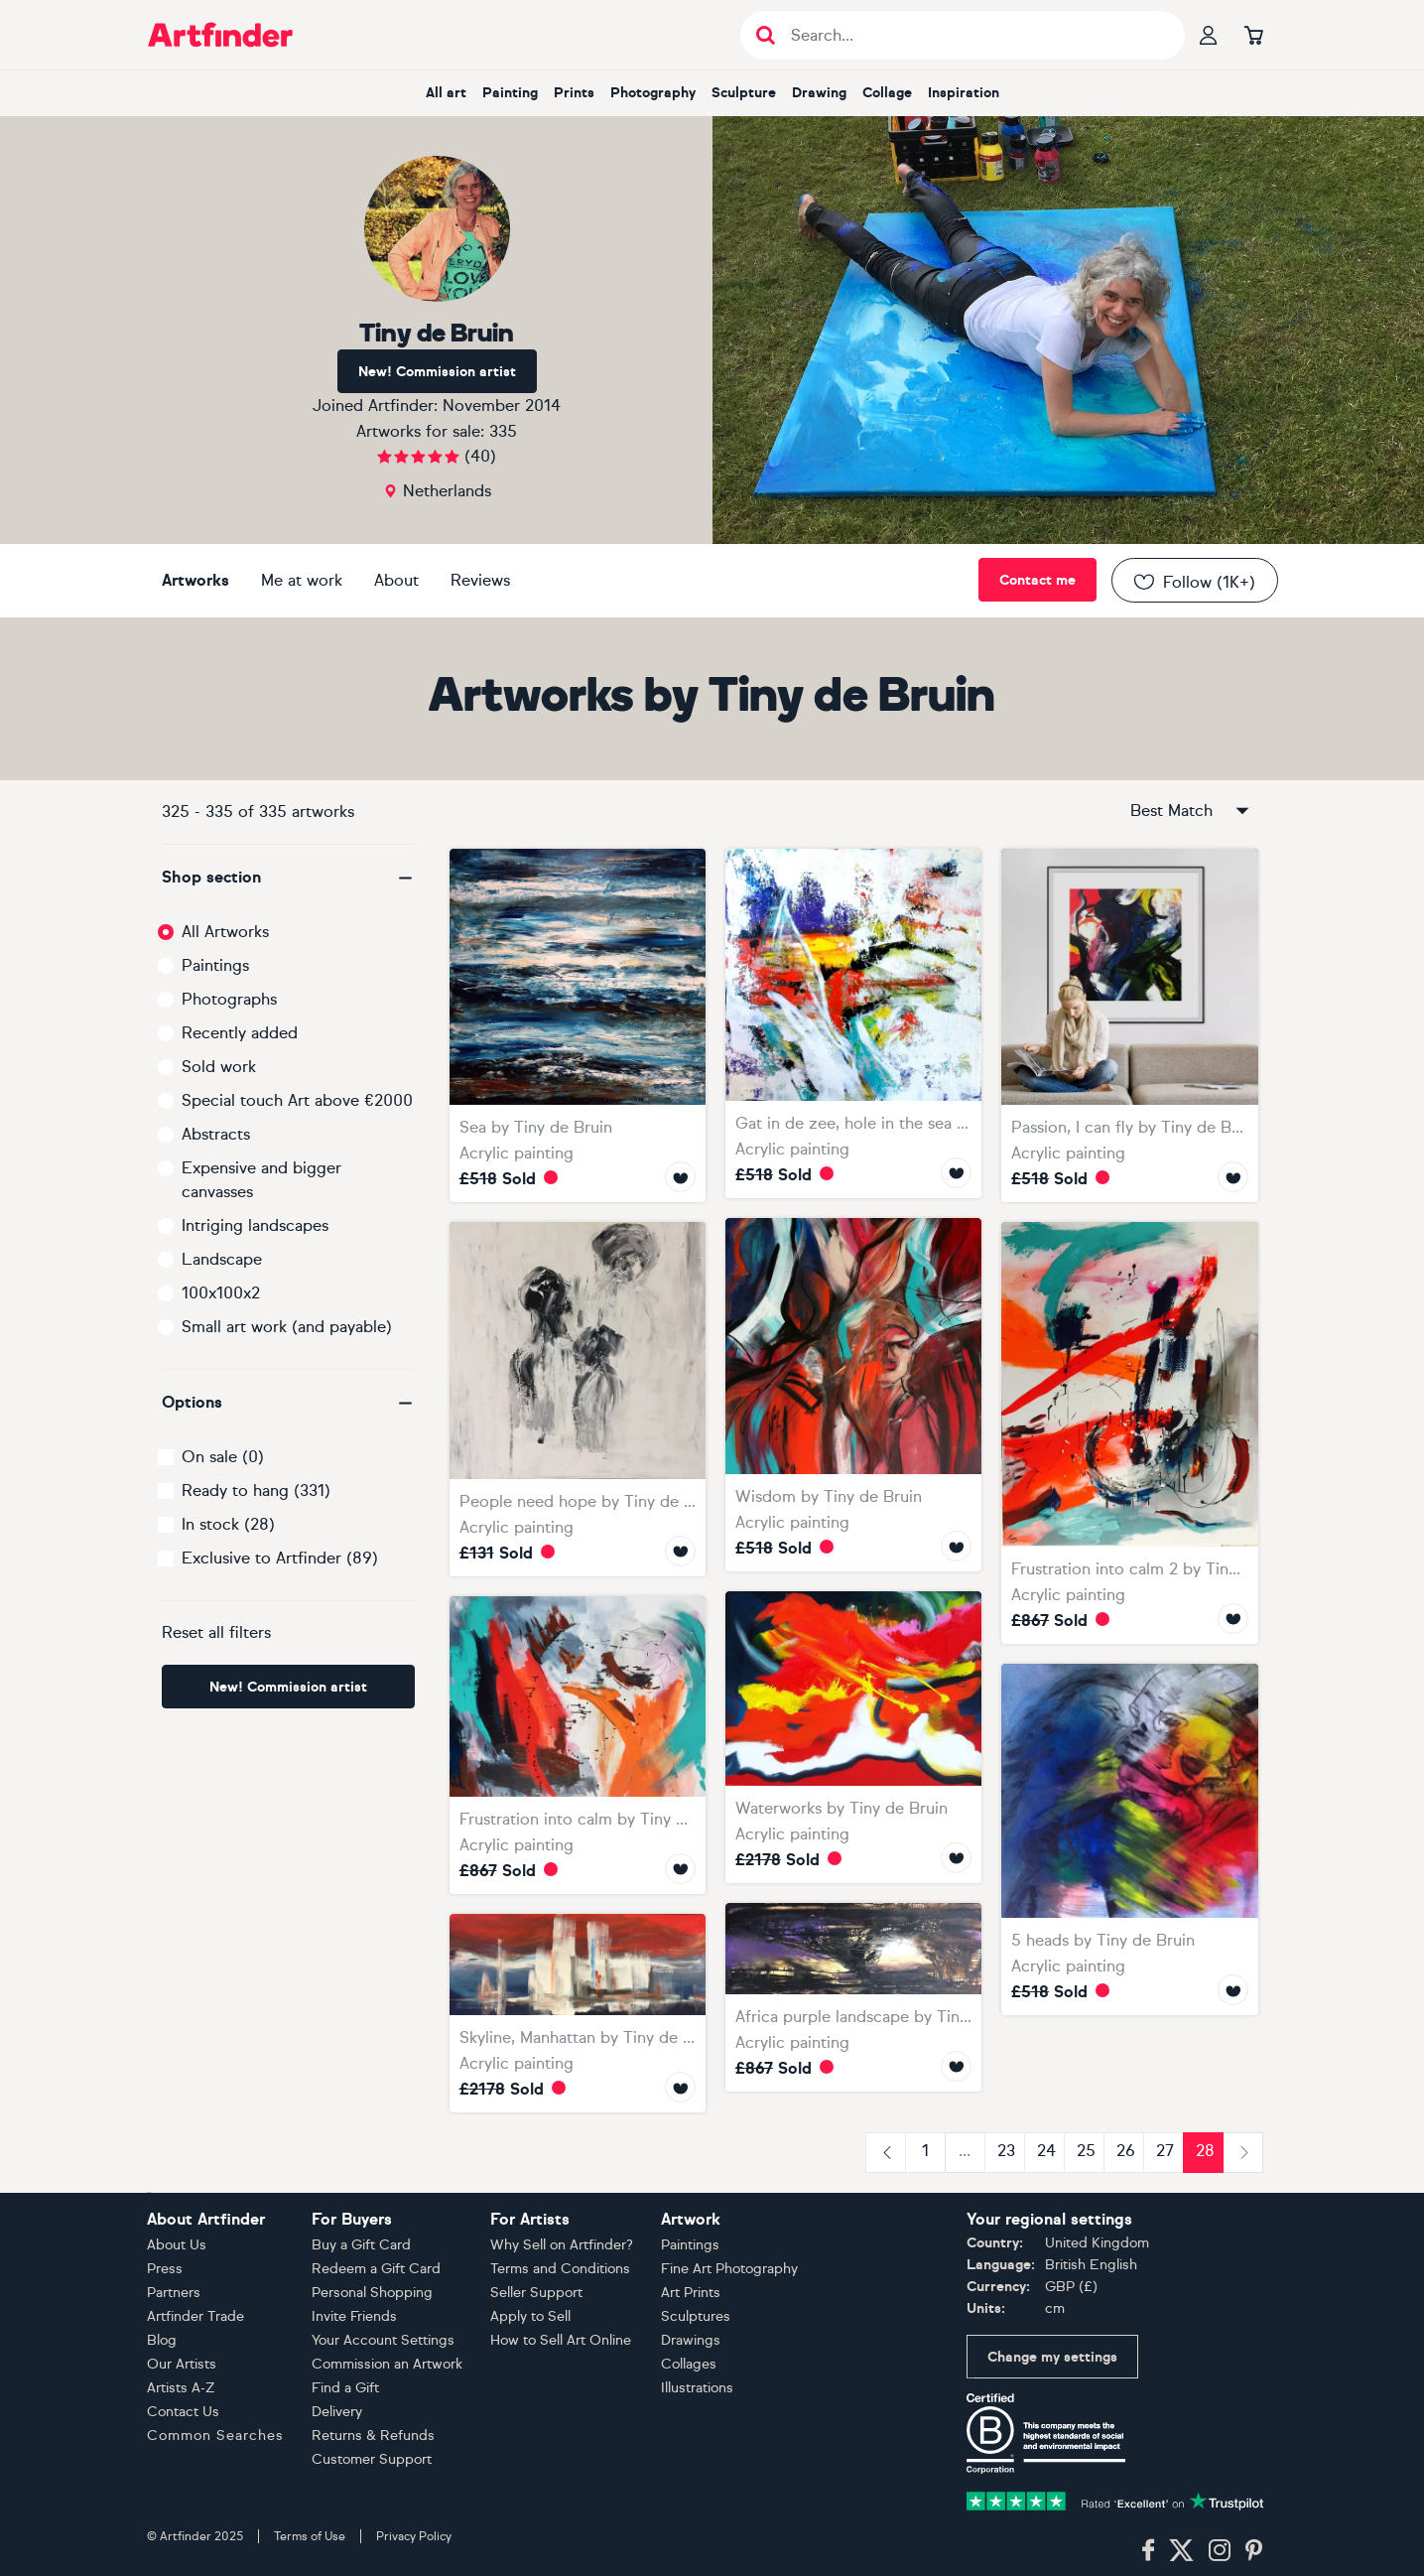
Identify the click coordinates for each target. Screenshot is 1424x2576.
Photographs (229, 999)
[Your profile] (1208, 34)
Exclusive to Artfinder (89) (280, 1558)
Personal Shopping (372, 2292)
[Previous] (885, 2152)
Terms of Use (309, 2536)
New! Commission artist (437, 371)
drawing (819, 92)
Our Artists (181, 2364)
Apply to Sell (530, 2316)
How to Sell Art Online (560, 2340)
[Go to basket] (1254, 34)
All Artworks (225, 931)
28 (1205, 2150)
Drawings (690, 2340)
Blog (162, 2340)
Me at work (301, 580)
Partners (173, 2292)
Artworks (195, 580)
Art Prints (690, 2292)
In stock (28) (228, 1524)
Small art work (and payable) (287, 1326)
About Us (176, 2245)
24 (1046, 2150)
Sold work (219, 1066)
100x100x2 (221, 1293)
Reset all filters (216, 1632)
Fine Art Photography (729, 2268)
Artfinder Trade (195, 2316)
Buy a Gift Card (361, 2245)
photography (653, 92)
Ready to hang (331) (256, 1490)
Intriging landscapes (255, 1225)
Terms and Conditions (560, 2268)
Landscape (222, 1259)
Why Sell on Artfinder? (561, 2245)
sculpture (744, 92)
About (396, 580)
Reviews (480, 580)
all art (446, 92)
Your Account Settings (383, 2340)
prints (574, 92)
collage (887, 92)
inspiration (963, 92)
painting (510, 92)
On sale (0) (223, 1456)
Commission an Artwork (387, 2364)
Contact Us (183, 2411)
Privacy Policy (414, 2536)
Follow (1193, 582)
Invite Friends (354, 2316)
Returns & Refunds (373, 2435)
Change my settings (1052, 2357)
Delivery (337, 2411)
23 (1006, 2150)
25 (1086, 2150)
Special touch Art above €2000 (297, 1100)
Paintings (215, 965)
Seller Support (536, 2292)
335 (503, 431)
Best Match (1190, 811)
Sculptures (695, 2316)
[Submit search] (765, 35)
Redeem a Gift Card (376, 2268)
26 (1125, 2150)
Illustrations (697, 2387)
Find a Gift (345, 2387)
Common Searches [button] (215, 2435)
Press (165, 2268)
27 (1165, 2150)
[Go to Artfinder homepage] (220, 35)
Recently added (240, 1032)
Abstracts (216, 1134)
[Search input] (973, 35)
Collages (688, 2364)
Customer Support (372, 2459)
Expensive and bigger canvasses (261, 1179)
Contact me (1037, 580)
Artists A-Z (181, 2387)
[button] (288, 877)
